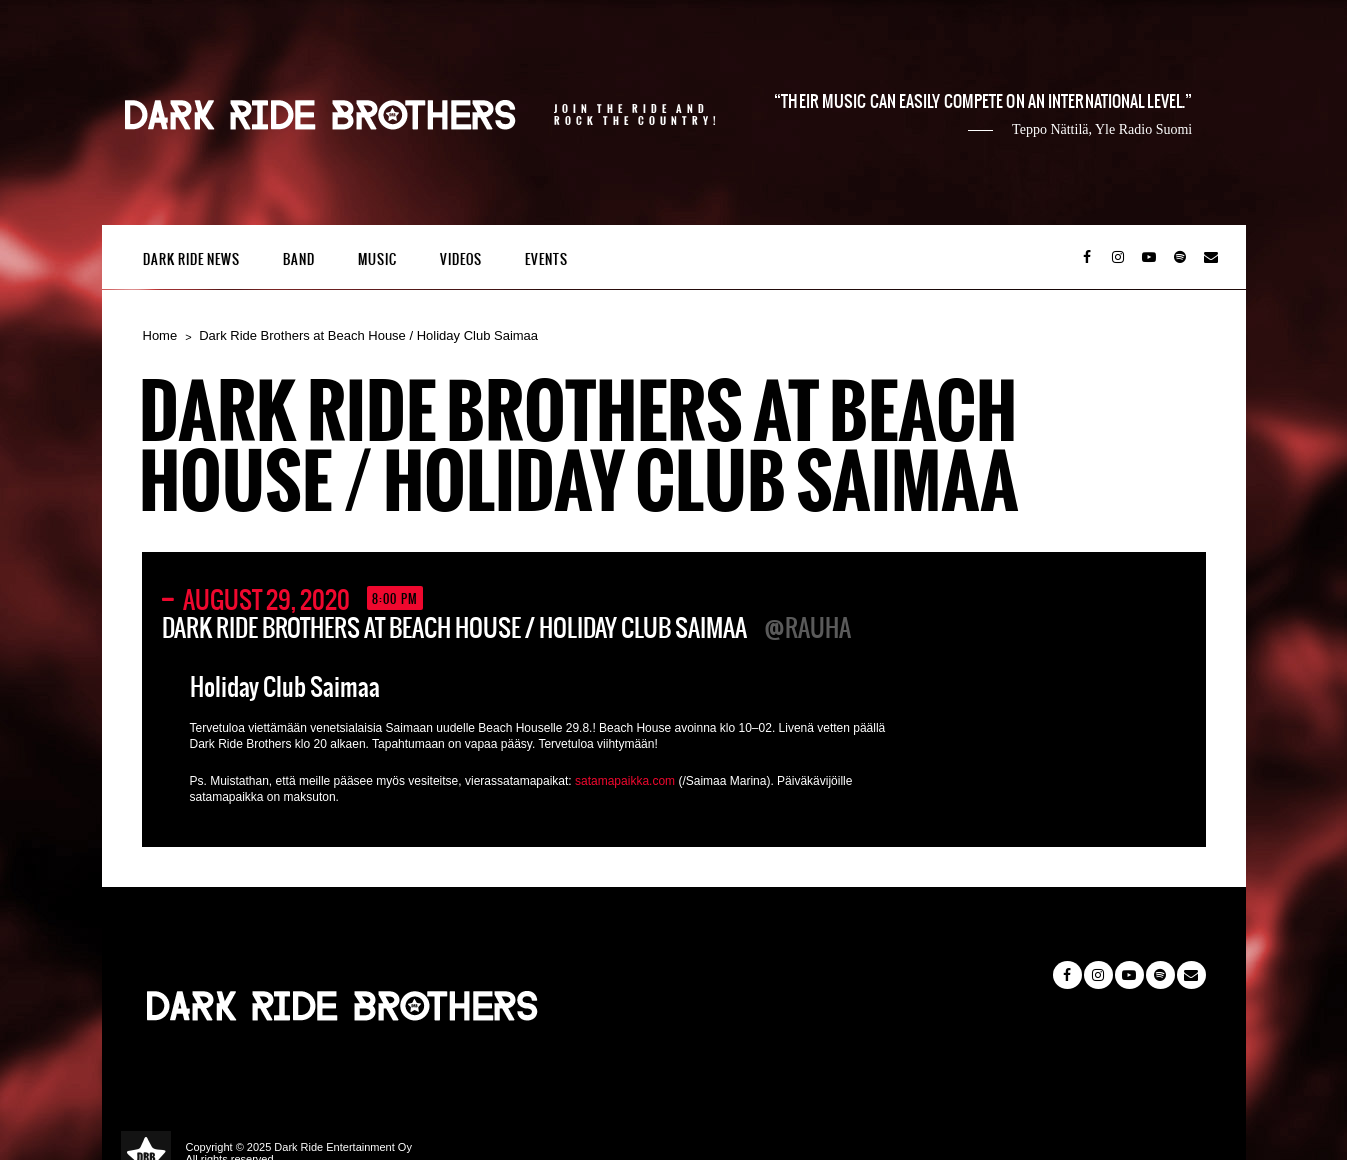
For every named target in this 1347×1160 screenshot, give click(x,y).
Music (377, 259)
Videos (461, 259)
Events (546, 259)
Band (299, 259)
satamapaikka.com (625, 781)
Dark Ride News (191, 259)
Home (160, 335)
